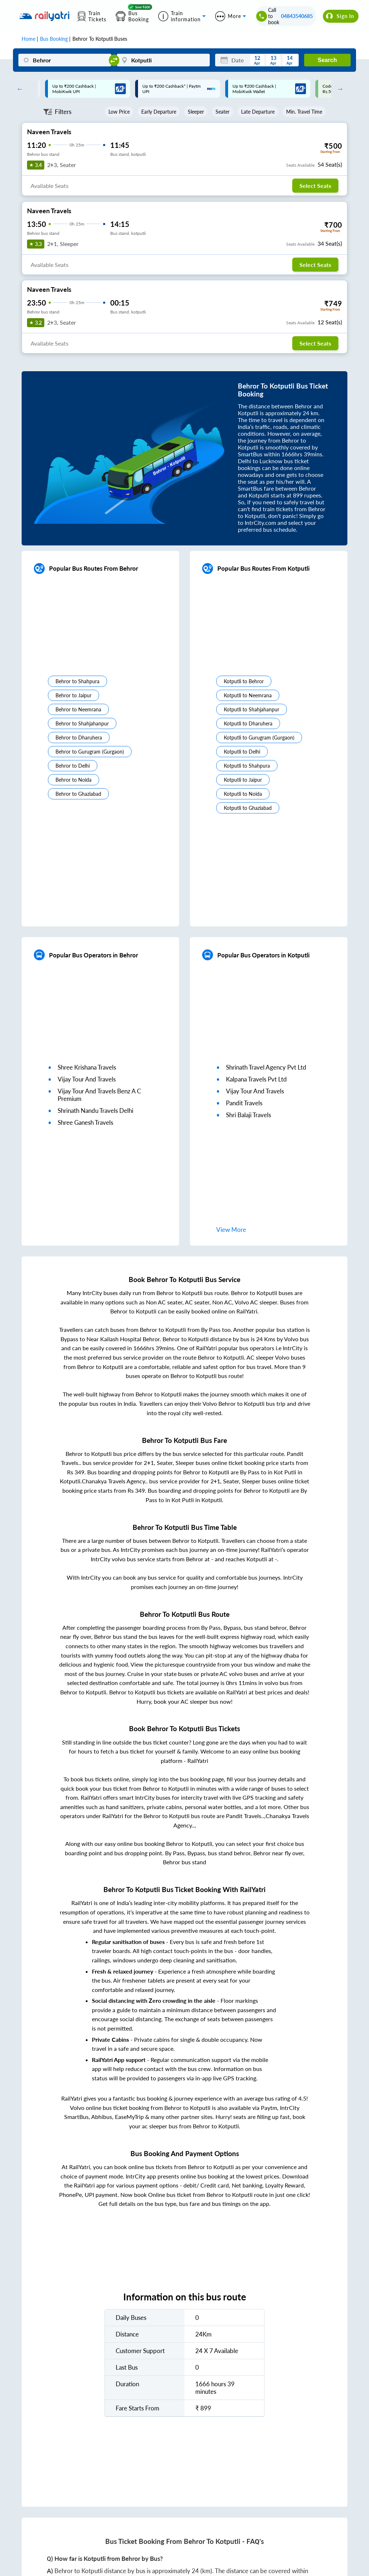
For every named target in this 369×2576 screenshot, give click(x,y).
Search (327, 60)
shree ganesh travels (85, 1122)
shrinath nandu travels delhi (95, 1110)
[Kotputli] (163, 60)
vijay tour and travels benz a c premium (99, 1094)
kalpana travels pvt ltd (256, 1079)
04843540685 (297, 16)
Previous (18, 88)
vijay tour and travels (87, 1079)
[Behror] (64, 60)
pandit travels (244, 1103)
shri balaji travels (248, 1115)
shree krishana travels (87, 1067)
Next (338, 88)
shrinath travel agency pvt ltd (266, 1067)
